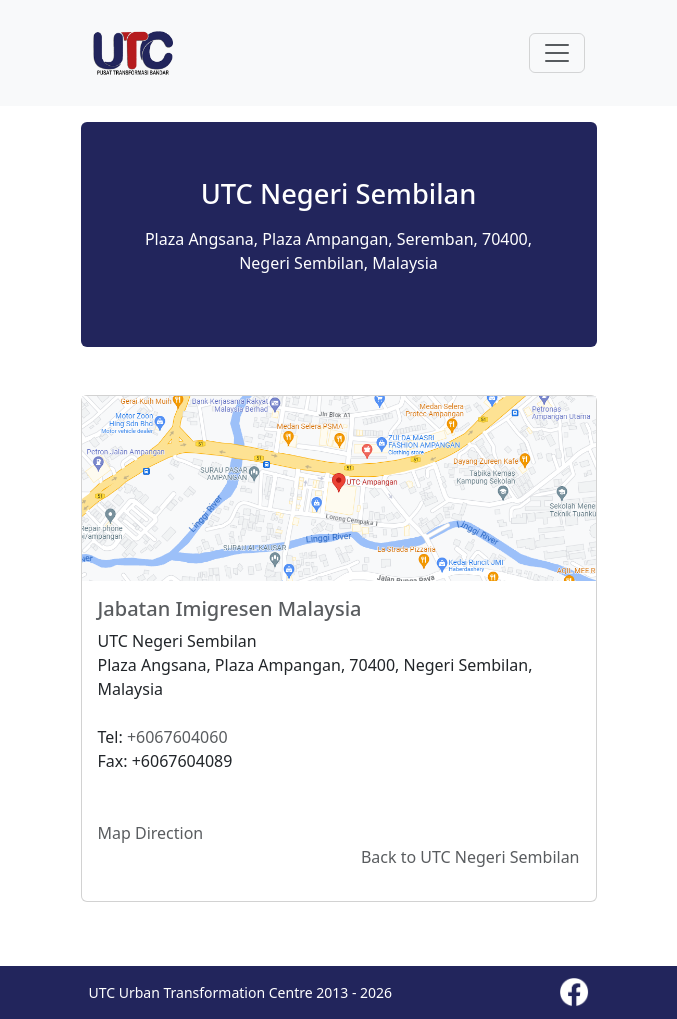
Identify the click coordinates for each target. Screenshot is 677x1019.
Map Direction (151, 833)
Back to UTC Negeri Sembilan (470, 857)
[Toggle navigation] (557, 53)
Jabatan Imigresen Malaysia (230, 608)
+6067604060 (177, 737)
